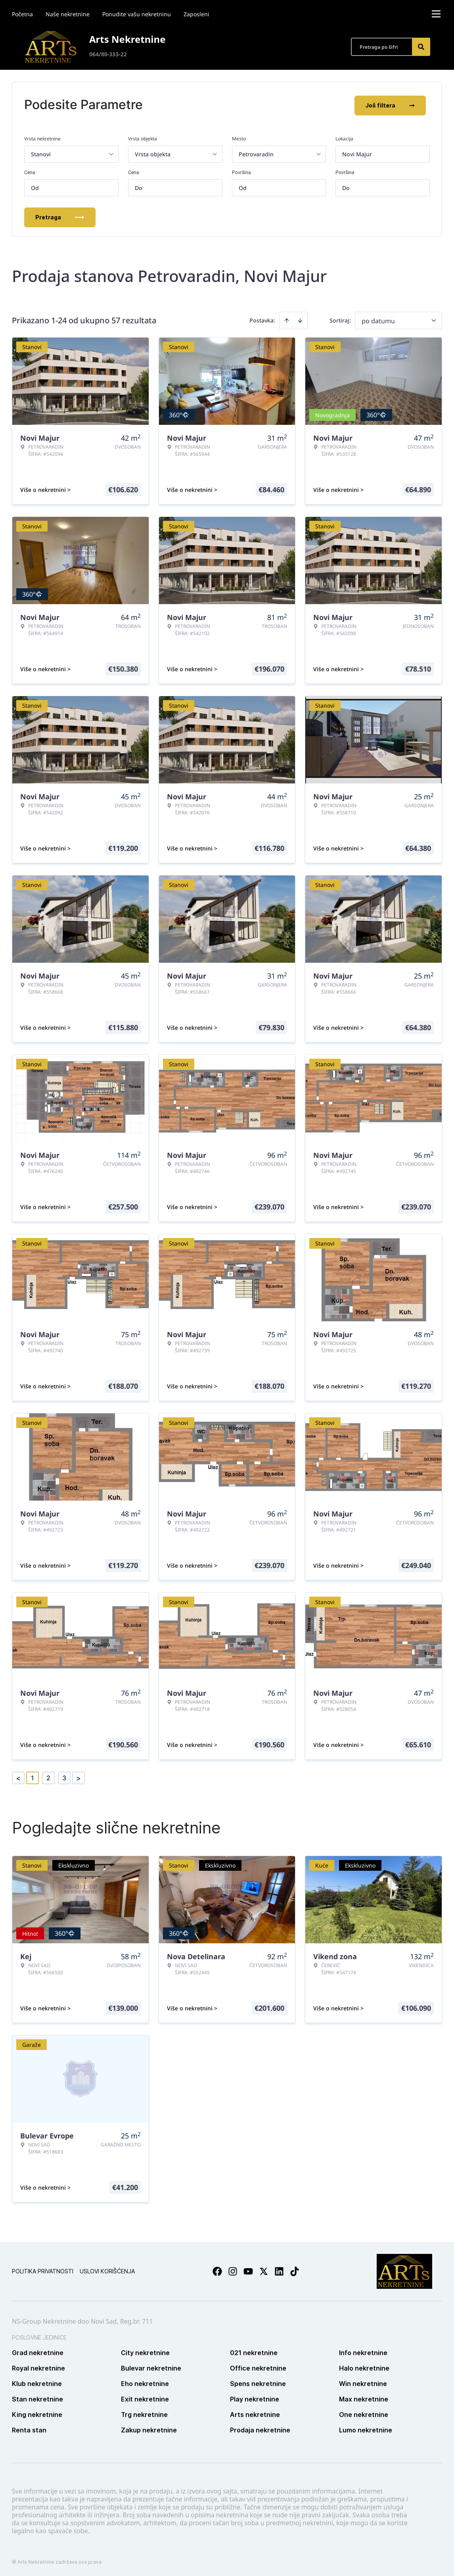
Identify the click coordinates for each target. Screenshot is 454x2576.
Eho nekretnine (145, 2382)
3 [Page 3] (64, 1776)
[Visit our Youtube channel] (248, 2270)
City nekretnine (145, 2351)
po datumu (378, 319)
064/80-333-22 (108, 54)
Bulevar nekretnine (151, 2367)
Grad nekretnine (37, 2351)
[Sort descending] (300, 319)
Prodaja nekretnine (260, 2428)
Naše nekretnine (68, 14)
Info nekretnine (363, 2351)
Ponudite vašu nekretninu (136, 14)
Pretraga (59, 215)
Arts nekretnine (255, 2413)
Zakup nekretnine (149, 2428)
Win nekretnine (363, 2382)
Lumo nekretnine (365, 2428)
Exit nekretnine (145, 2397)
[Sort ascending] (287, 319)
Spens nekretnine (258, 2382)
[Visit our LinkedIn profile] (279, 2270)
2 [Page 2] (48, 1776)
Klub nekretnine (37, 2382)
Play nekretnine (254, 2397)
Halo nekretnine (364, 2367)
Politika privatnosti (42, 2269)
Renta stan (29, 2428)
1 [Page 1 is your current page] (32, 1776)
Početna (22, 14)
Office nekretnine (258, 2367)
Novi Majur (357, 152)
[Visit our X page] (263, 2270)
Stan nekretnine (37, 2397)
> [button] (78, 1776)
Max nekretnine (363, 2397)
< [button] (18, 1776)
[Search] (421, 47)
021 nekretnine (254, 2351)
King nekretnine (37, 2413)
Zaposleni (196, 14)
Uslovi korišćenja (107, 2269)
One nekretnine (363, 2413)
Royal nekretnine (38, 2367)
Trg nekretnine (144, 2413)
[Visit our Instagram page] (233, 2270)
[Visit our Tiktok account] (294, 2270)
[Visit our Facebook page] (217, 2270)
